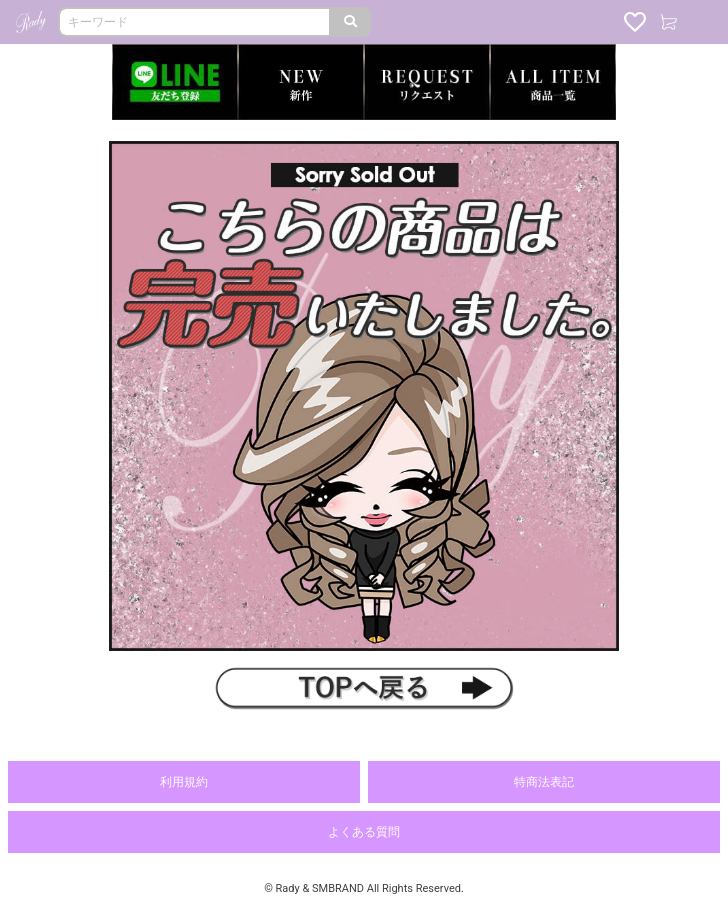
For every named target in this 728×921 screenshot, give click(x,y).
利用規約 (184, 782)
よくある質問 (364, 832)
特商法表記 (544, 782)
